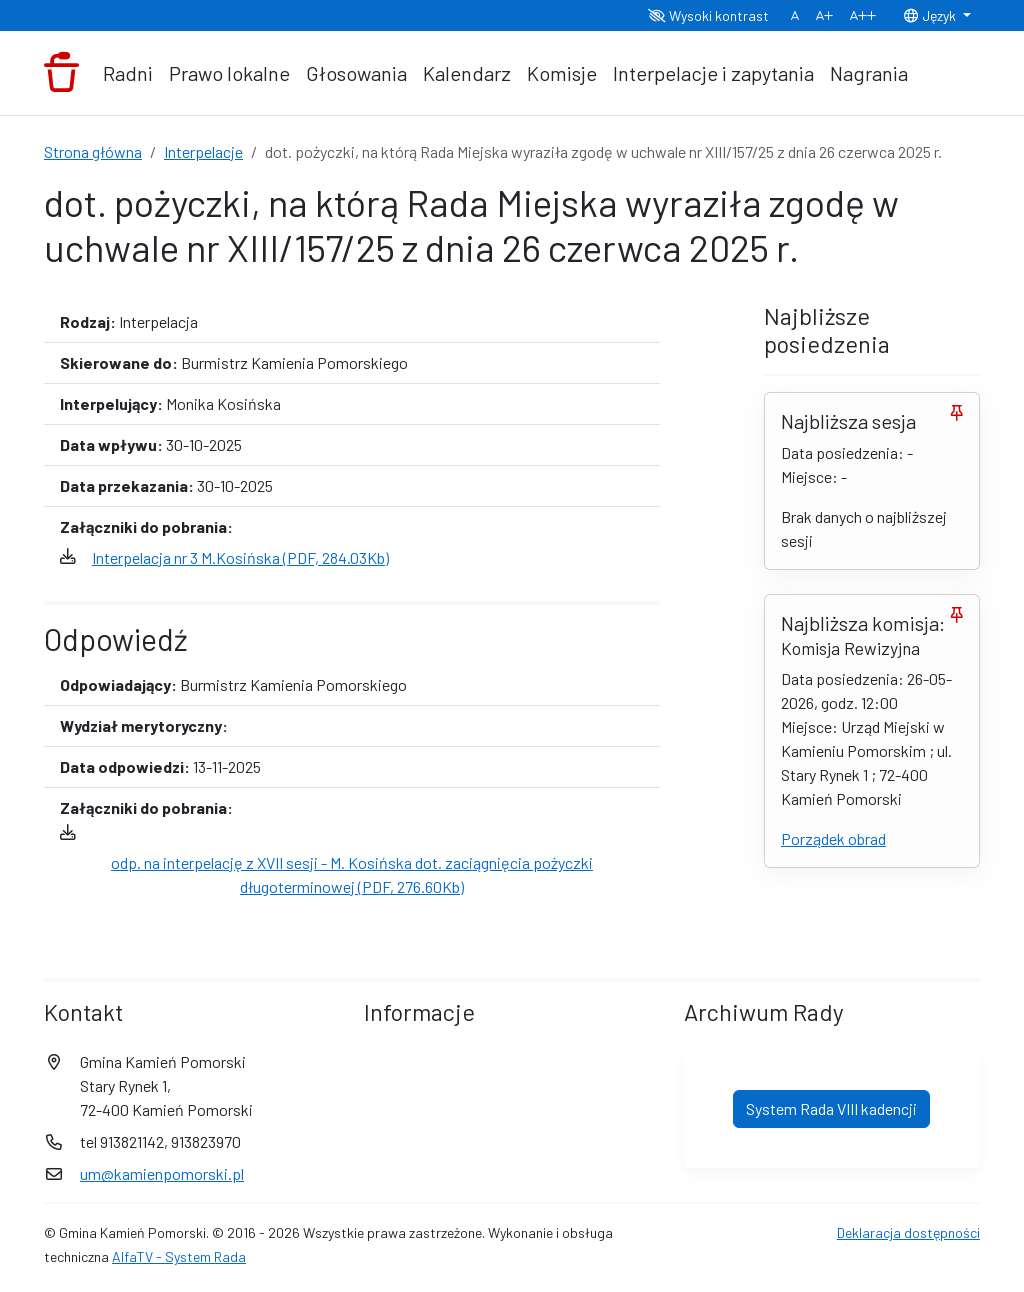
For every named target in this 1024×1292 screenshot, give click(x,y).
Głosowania (356, 73)
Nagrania (869, 73)
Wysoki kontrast (708, 15)
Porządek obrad (833, 838)
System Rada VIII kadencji (831, 1108)
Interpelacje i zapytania (713, 73)
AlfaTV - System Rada (179, 1256)
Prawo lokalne (229, 73)
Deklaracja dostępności (908, 1232)
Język (931, 15)
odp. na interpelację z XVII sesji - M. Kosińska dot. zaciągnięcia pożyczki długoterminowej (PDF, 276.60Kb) (352, 874)
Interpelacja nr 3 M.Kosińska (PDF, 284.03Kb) (240, 557)
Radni (128, 73)
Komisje (562, 73)
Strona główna (93, 151)
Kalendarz (467, 73)
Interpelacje (203, 151)
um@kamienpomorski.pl (162, 1173)
